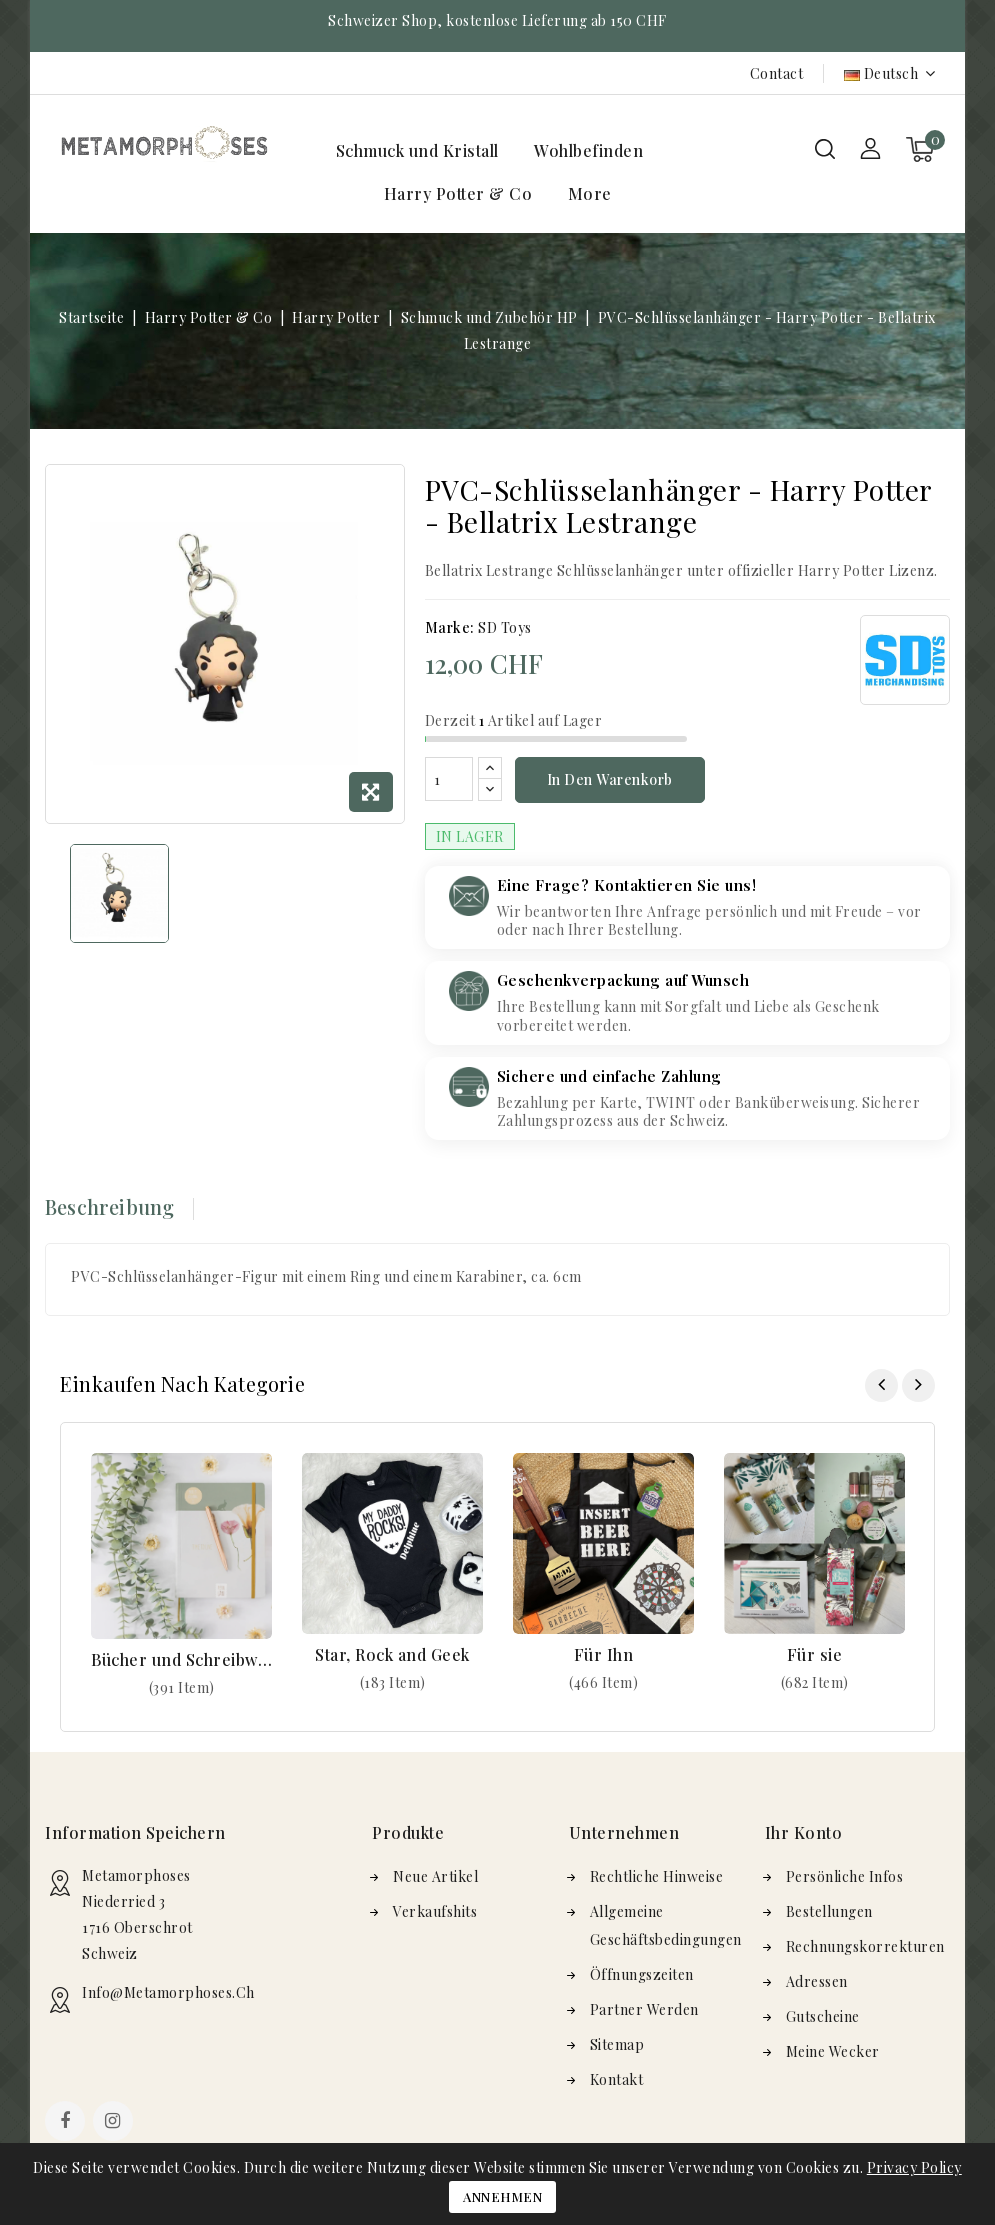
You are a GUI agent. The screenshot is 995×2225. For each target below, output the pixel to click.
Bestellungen (829, 1911)
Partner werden (644, 2009)
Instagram (115, 2123)
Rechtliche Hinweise (657, 1876)
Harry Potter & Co (458, 193)
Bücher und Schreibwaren (181, 1659)
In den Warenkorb (610, 779)
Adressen (817, 1981)
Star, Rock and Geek (392, 1654)
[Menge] (449, 779)
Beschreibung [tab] (109, 1206)
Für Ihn (604, 1654)
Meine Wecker (833, 2051)
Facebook (67, 2123)
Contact (777, 73)
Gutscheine (823, 2016)
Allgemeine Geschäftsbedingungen (666, 1925)
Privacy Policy (914, 2167)
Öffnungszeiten (642, 1974)
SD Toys (505, 627)
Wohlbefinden (588, 150)
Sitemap (617, 2044)
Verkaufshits (435, 1911)
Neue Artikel (435, 1876)
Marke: (450, 627)
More (590, 193)
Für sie (815, 1654)
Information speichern (135, 1832)
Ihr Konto (804, 1832)
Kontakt (617, 2079)
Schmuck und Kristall (417, 150)
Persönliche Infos (845, 1876)
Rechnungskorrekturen (865, 1946)
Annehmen (502, 2196)
